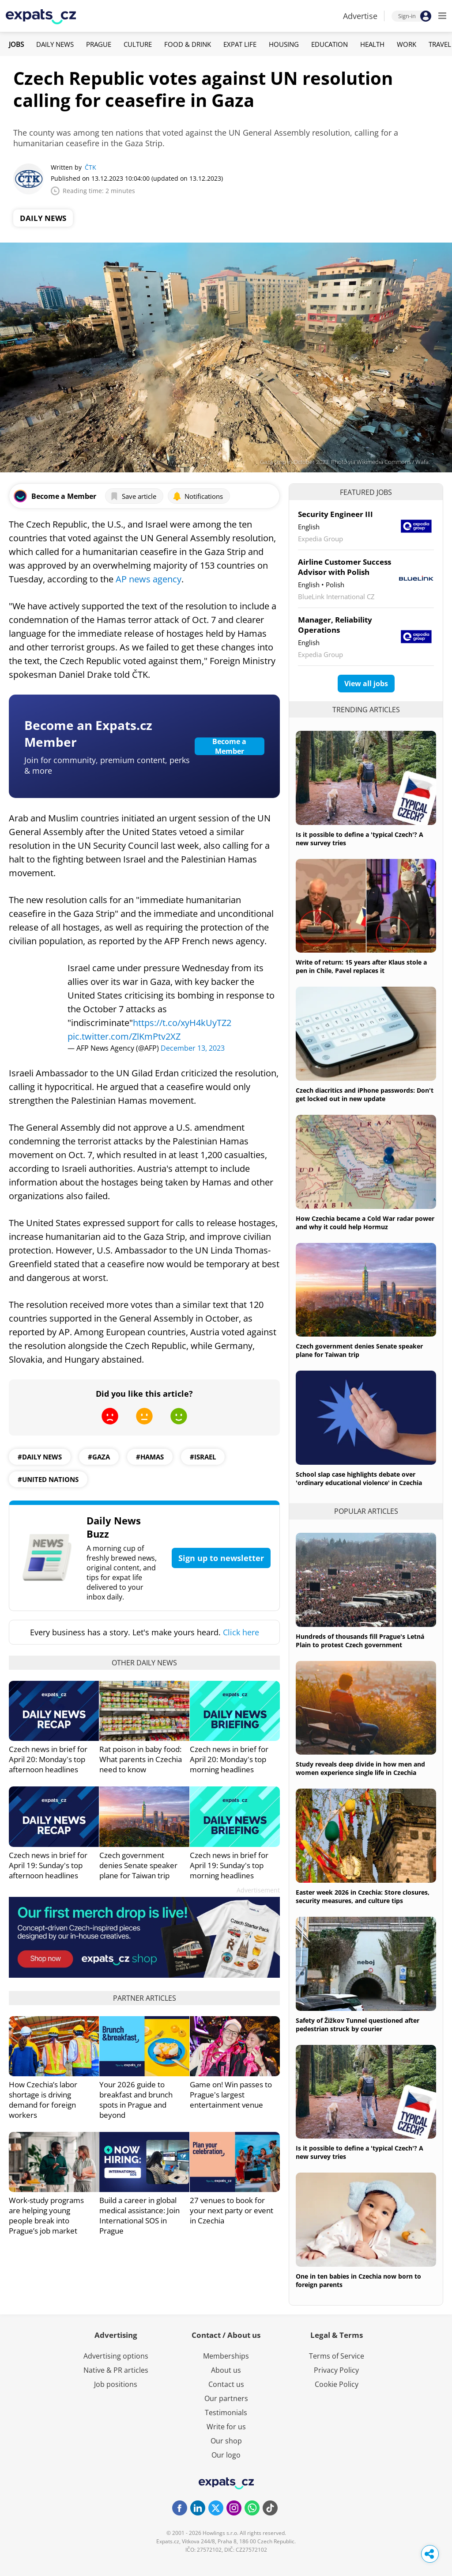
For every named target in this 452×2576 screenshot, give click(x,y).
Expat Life (239, 44)
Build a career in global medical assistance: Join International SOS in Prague (139, 2215)
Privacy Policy (336, 2370)
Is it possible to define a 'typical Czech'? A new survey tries (359, 838)
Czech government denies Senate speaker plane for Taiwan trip (138, 1865)
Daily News (55, 44)
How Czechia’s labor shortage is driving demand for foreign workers (43, 2099)
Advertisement (258, 1890)
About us (226, 2370)
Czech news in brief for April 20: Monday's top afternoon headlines (48, 1759)
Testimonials (226, 2412)
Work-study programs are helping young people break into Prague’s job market (46, 2215)
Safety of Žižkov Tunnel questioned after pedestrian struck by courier (357, 2024)
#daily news (40, 1456)
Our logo (226, 2455)
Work (406, 44)
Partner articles (144, 1998)
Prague (98, 44)
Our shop (226, 2441)
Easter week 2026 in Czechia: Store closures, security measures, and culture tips (362, 1896)
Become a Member (229, 746)
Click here (241, 1632)
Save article (133, 496)
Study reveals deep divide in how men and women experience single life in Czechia (360, 1768)
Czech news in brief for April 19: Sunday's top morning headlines (229, 1865)
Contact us (226, 2384)
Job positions (115, 2384)
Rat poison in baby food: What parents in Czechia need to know (140, 1759)
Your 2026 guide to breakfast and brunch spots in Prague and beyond (136, 2099)
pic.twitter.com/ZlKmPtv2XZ (124, 1036)
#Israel (203, 1456)
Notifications (198, 496)
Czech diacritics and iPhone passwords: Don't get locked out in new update (364, 1094)
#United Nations (48, 1479)
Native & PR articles (115, 2370)
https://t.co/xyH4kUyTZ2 (182, 1023)
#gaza (99, 1456)
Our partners (226, 2398)
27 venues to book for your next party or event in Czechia (231, 2210)
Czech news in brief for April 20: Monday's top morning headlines (229, 1759)
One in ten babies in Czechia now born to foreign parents (358, 2280)
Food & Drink (187, 44)
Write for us (226, 2427)
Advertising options (115, 2356)
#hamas (150, 1456)
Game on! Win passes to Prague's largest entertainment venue (231, 2094)
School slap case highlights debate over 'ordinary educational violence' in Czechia (359, 1478)
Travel (440, 44)
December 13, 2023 (193, 1048)
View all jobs (366, 683)
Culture (138, 44)
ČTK (90, 167)
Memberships (226, 2356)
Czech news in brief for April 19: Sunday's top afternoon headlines (48, 1865)
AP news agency (148, 579)
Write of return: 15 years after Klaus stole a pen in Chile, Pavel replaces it (361, 966)
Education (329, 44)
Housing (284, 44)
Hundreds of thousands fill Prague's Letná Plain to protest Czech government (360, 1640)
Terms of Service (336, 2356)
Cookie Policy (336, 2384)
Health (372, 44)
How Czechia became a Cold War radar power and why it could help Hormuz (365, 1222)
